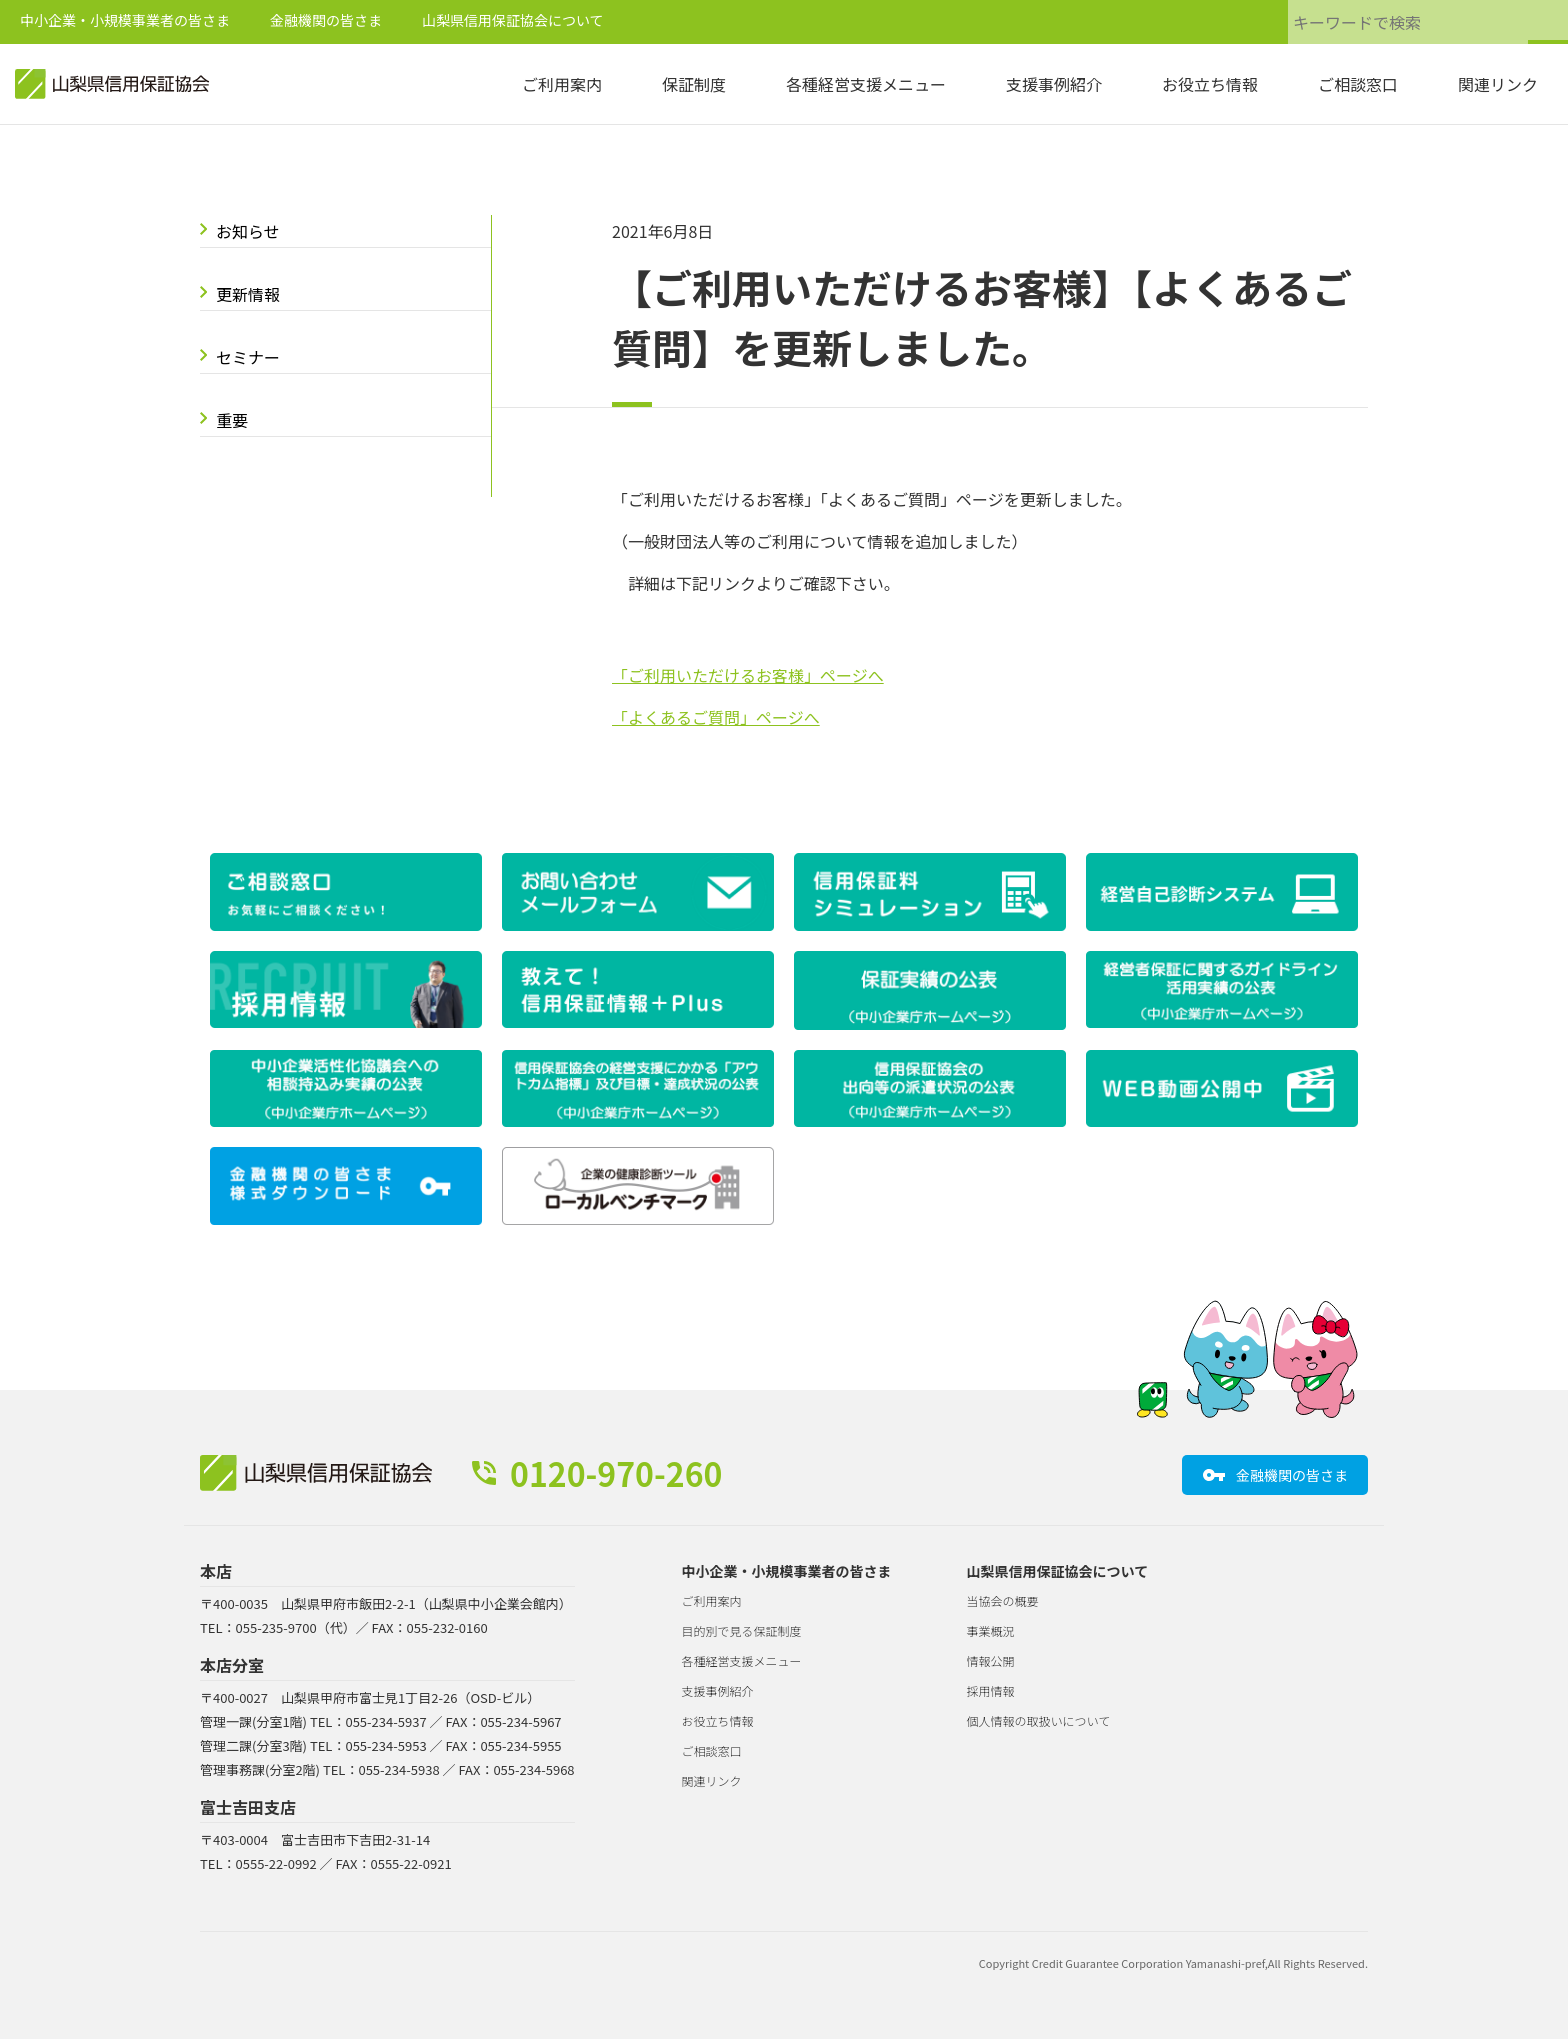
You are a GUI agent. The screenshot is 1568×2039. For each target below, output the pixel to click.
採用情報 (991, 1690)
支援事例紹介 (1054, 84)
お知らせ (248, 231)
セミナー (248, 357)
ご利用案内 (562, 84)
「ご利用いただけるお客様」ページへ (748, 675)
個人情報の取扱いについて (1039, 1720)
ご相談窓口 (1358, 84)
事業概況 (991, 1630)
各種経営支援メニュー (866, 84)
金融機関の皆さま (326, 20)
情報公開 (991, 1660)
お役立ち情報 (1210, 84)
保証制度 (694, 84)
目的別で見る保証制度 (742, 1630)
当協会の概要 (1003, 1600)
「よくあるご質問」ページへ (716, 717)
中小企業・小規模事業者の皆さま (125, 20)
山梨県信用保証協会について (513, 20)
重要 (232, 420)
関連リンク (1498, 84)
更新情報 (248, 294)
